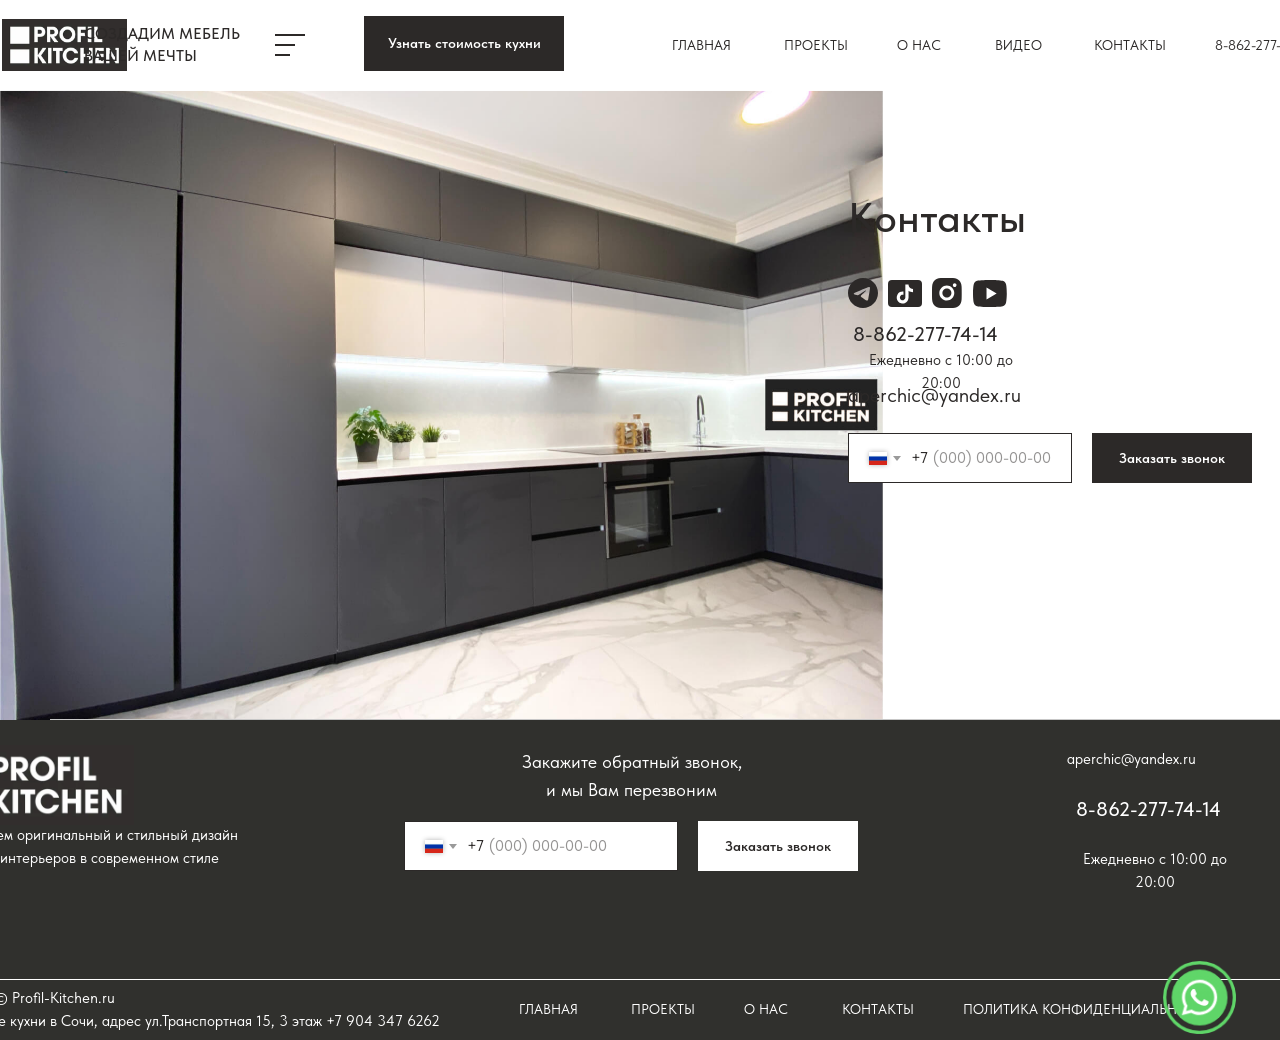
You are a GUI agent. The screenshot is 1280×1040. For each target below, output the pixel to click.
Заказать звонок (1172, 458)
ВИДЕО (1018, 45)
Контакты (1130, 45)
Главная (701, 45)
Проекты (816, 45)
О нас (919, 45)
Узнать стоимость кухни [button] (464, 43)
